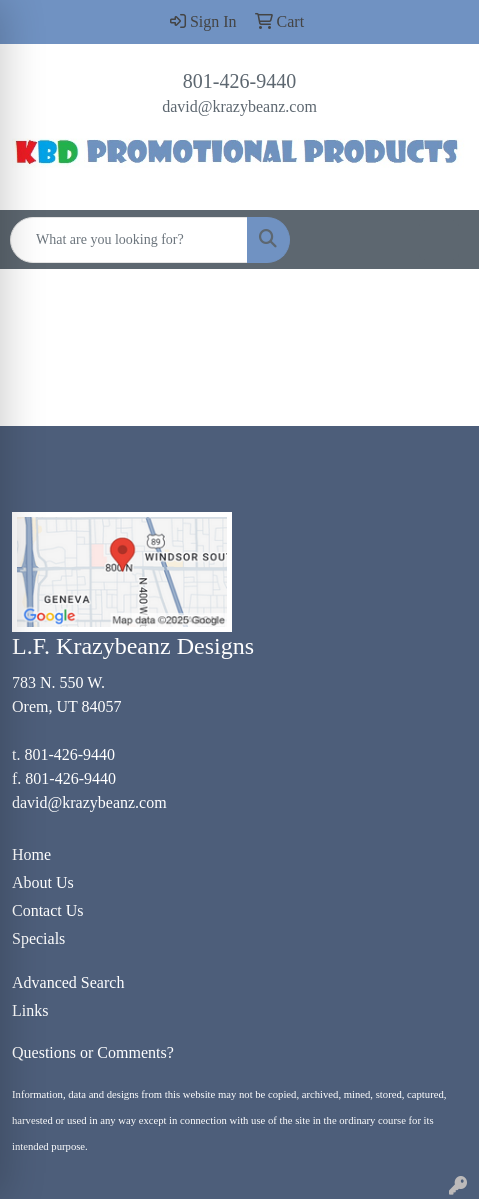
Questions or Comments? (93, 1052)
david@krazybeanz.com (239, 106)
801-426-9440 (239, 81)
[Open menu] (439, 240)
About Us (43, 882)
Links (30, 1010)
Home (31, 854)
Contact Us (48, 910)
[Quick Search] (129, 240)
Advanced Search (68, 982)
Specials (38, 938)
